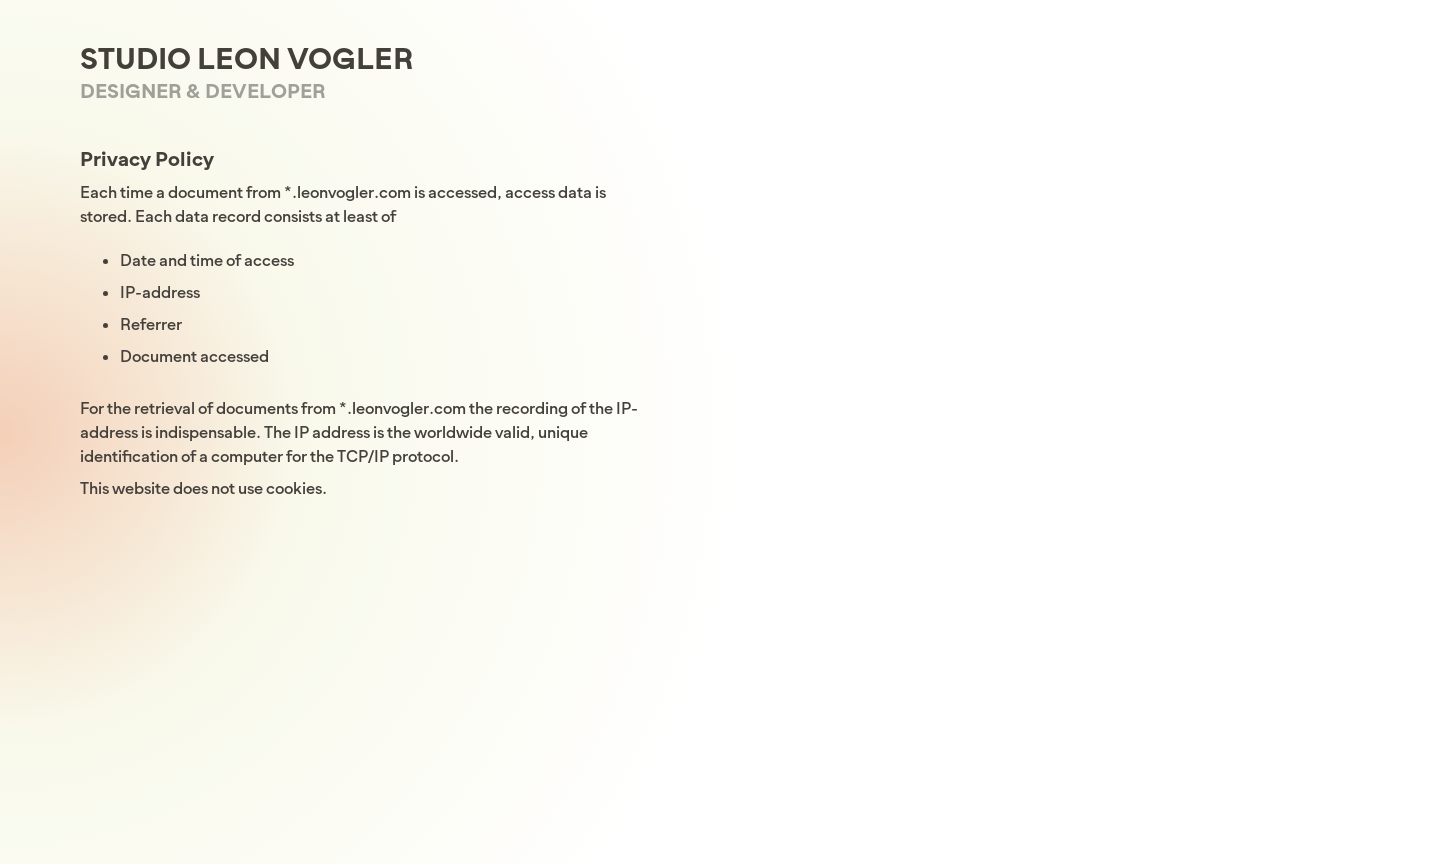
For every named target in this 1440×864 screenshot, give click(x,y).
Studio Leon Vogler (246, 58)
